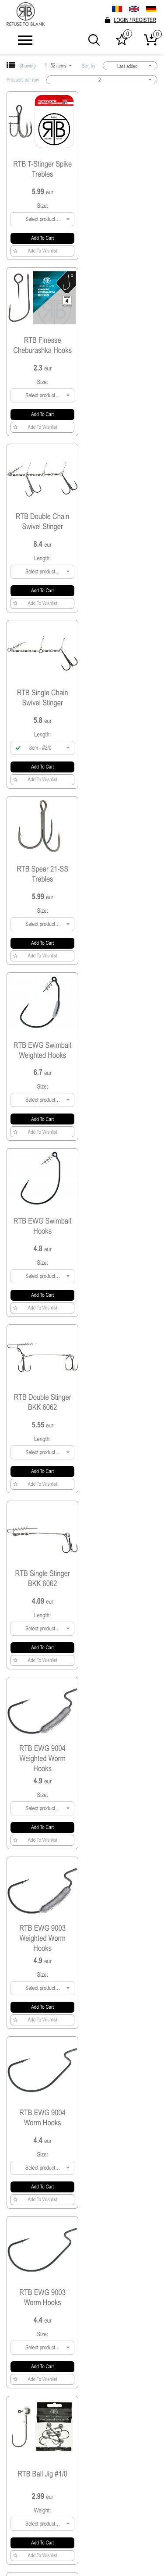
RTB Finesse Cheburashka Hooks (121, 168)
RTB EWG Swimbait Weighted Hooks (122, 520)
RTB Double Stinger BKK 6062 (121, 697)
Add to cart (42, 238)
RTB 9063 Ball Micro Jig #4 (42, 1940)
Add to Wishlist (35, 251)
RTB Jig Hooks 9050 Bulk (42, 2292)
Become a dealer (82, 2513)
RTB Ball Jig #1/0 (122, 1236)
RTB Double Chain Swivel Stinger (43, 345)
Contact (82, 2528)
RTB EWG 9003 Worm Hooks (42, 1235)
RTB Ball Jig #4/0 (42, 1588)
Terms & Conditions (82, 2483)
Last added (135, 66)
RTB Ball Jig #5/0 (122, 1412)
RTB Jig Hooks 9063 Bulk (121, 2116)
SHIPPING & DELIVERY (81, 2498)
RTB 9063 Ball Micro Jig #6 (121, 1764)
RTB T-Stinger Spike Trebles (42, 168)
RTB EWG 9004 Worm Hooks (121, 1056)
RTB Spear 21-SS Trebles (42, 520)
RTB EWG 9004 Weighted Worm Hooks (121, 876)
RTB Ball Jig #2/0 (42, 1764)
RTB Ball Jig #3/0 (122, 1588)
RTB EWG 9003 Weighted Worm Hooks (42, 1056)
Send (142, 2434)
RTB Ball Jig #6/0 (42, 1412)
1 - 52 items (59, 66)
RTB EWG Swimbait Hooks (43, 697)
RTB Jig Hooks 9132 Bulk (42, 2116)
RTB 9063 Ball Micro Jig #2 (121, 1940)
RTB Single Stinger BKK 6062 (42, 876)
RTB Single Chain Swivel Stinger (121, 345)
